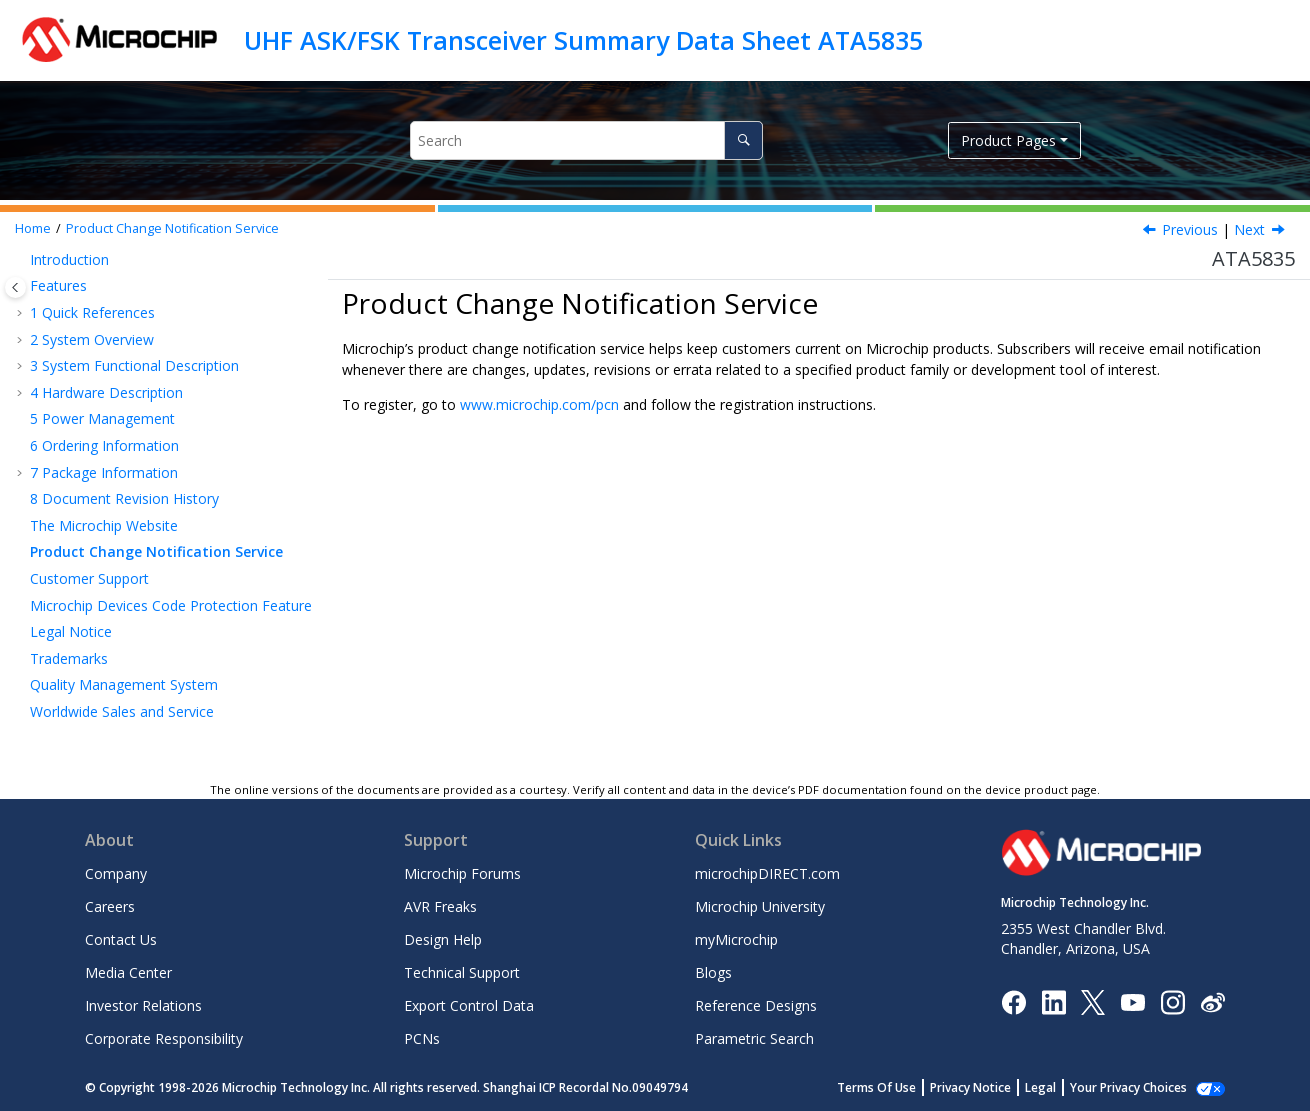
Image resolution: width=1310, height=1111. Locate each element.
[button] (22, 260)
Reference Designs (756, 1005)
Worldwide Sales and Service (122, 711)
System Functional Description (134, 365)
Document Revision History (124, 498)
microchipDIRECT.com (767, 873)
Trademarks (69, 658)
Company (116, 873)
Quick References (92, 312)
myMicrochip (736, 939)
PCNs (422, 1038)
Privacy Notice (992, 1087)
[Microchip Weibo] (1212, 1001)
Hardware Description (106, 392)
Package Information (104, 472)
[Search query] (586, 140)
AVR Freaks (440, 906)
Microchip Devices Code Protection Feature (171, 605)
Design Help (443, 939)
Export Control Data (469, 1005)
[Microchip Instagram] (1172, 1000)
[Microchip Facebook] (1013, 1000)
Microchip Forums (462, 873)
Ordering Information (104, 445)
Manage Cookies (1139, 1087)
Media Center (128, 972)
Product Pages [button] (1008, 140)
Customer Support (89, 578)
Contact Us (121, 939)
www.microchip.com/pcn (539, 404)
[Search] (743, 140)
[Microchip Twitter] (1093, 1000)
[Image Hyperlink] (1132, 1001)
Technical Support (462, 972)
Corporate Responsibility (164, 1038)
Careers (110, 906)
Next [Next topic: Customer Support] (1249, 229)
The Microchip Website (104, 525)
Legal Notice (71, 631)
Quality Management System (124, 684)
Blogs (713, 972)
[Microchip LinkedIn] (1053, 1000)
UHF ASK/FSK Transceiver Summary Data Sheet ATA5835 (583, 40)
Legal (1062, 1087)
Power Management (102, 418)
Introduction (69, 259)
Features (58, 285)
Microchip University (760, 906)
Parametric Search (754, 1038)
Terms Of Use (898, 1087)
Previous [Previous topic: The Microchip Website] (1190, 229)
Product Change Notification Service (172, 228)
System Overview (92, 339)
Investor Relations (143, 1005)
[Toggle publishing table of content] (15, 287)
